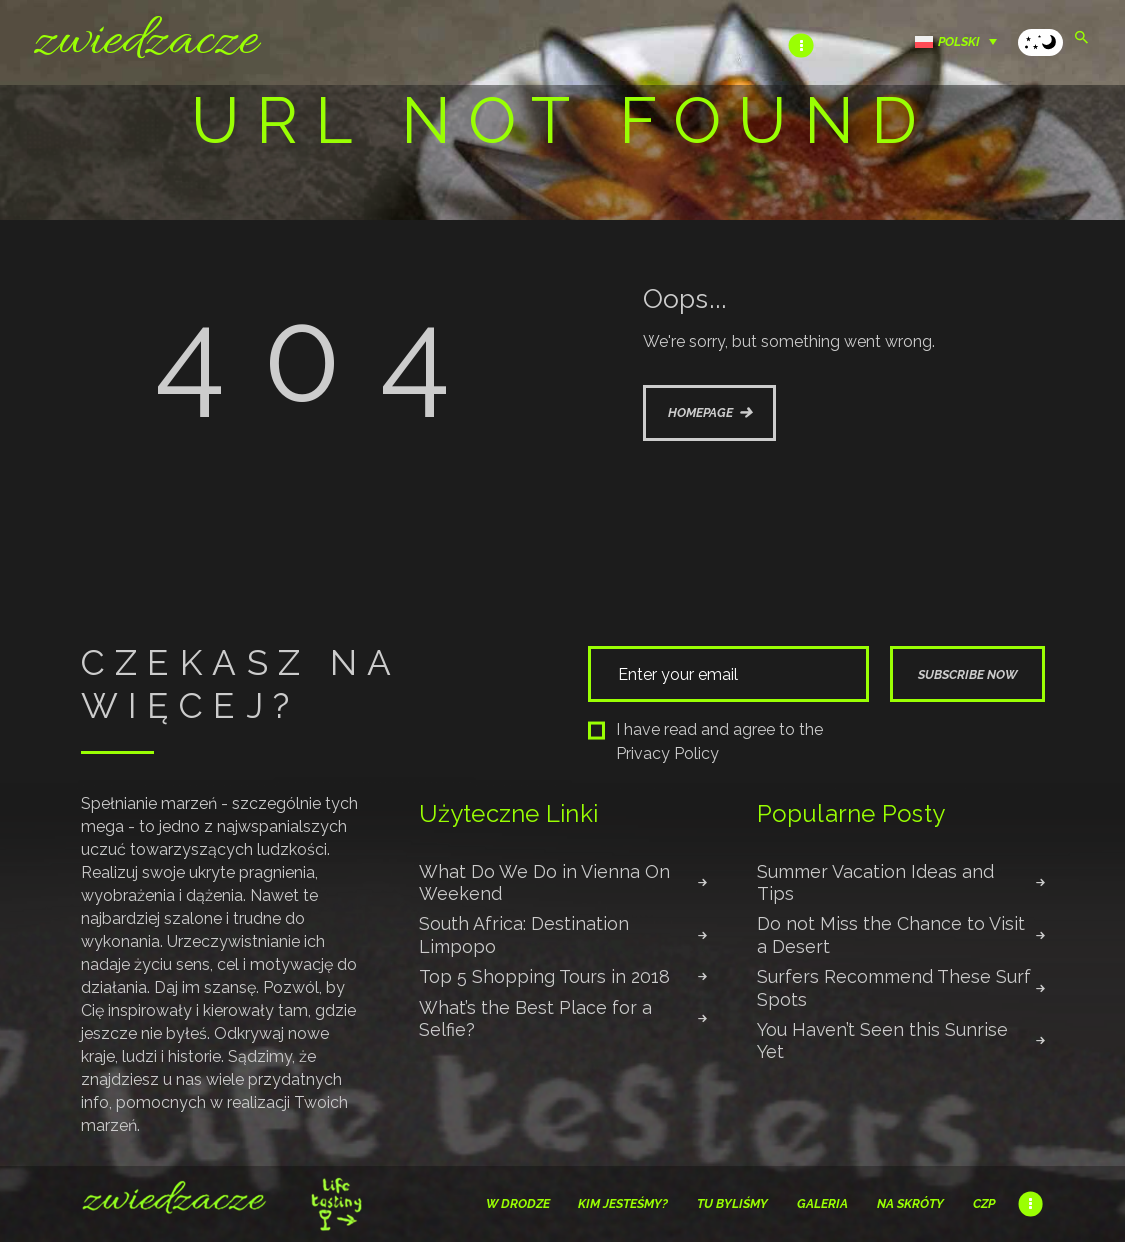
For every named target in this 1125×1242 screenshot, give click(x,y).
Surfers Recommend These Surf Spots (894, 987)
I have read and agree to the (706, 741)
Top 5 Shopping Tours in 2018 (544, 976)
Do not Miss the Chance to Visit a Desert (891, 934)
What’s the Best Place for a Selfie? (535, 1018)
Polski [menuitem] (959, 41)
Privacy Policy (667, 753)
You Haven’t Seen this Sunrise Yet (882, 1040)
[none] (961, 41)
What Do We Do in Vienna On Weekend (544, 882)
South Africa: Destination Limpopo (524, 934)
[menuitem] (961, 41)
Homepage (700, 412)
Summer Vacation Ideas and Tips (875, 882)
